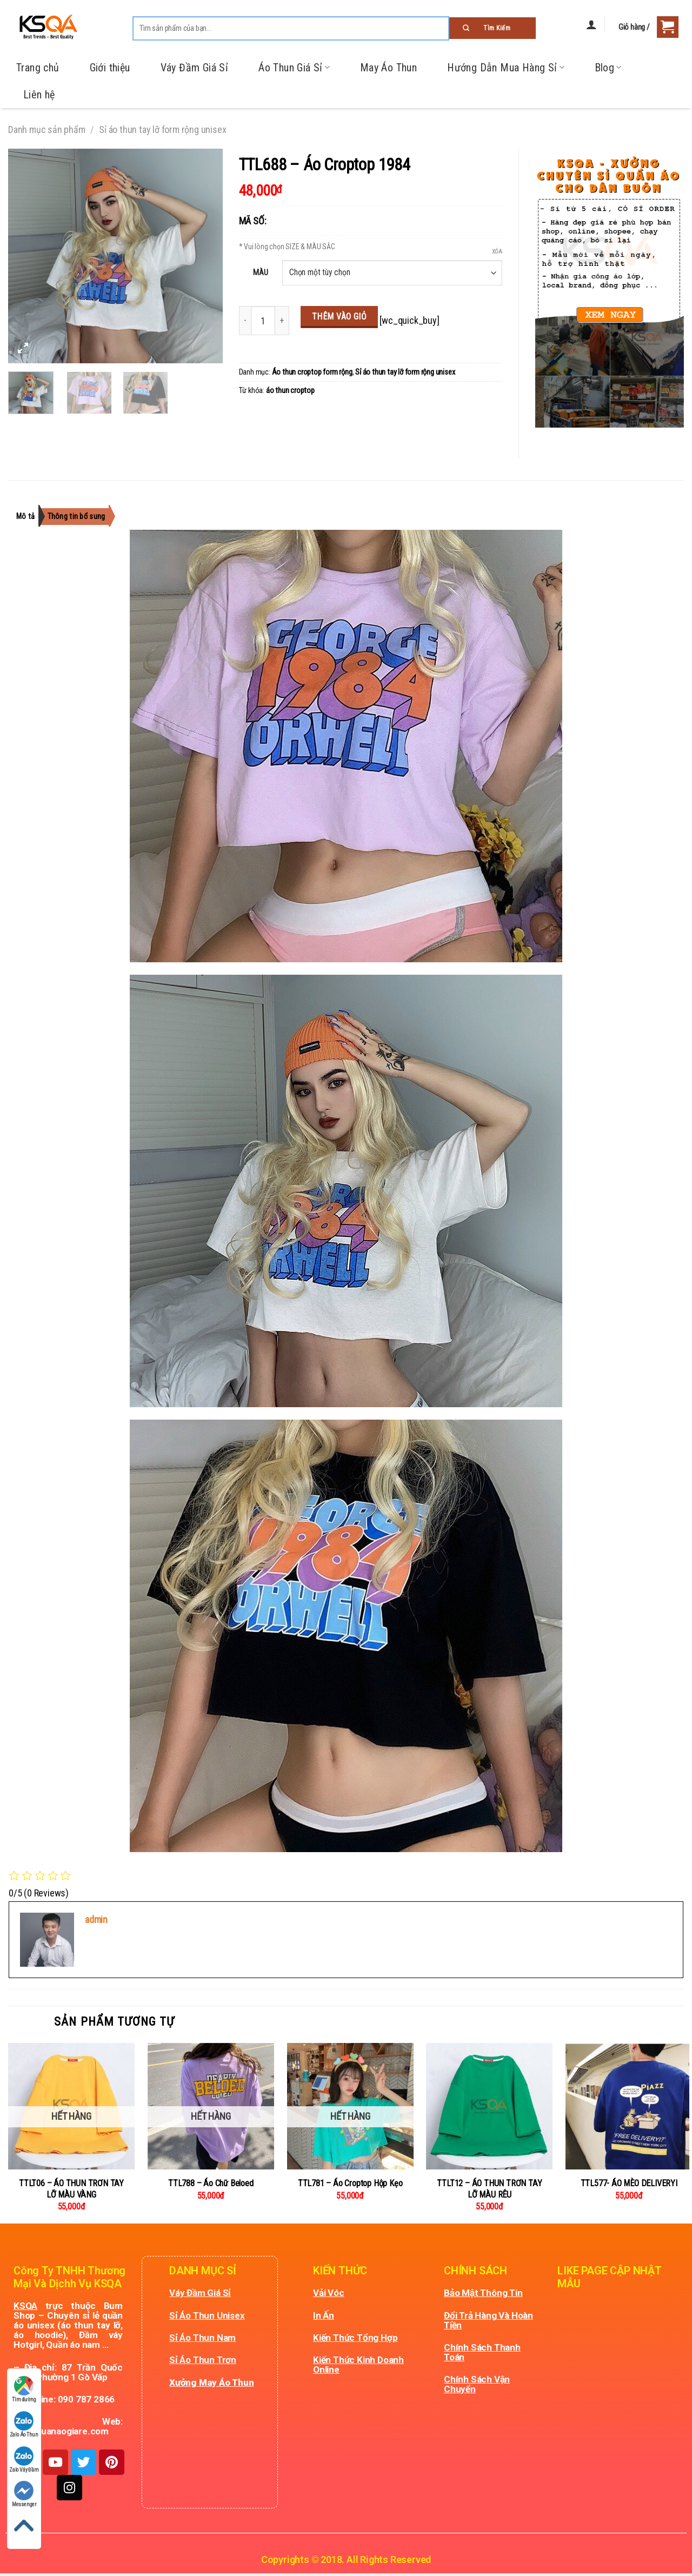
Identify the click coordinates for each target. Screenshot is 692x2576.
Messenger (24, 2494)
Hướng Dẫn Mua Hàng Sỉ (505, 67)
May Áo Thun (388, 67)
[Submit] (492, 28)
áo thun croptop (290, 390)
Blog (608, 67)
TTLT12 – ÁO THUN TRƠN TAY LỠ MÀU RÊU (489, 2189)
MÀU (260, 272)
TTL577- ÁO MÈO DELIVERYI (629, 2183)
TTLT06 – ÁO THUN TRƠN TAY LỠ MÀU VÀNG (71, 2189)
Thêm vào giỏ (339, 316)
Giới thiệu (110, 67)
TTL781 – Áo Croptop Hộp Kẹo (350, 2183)
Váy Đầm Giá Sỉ (195, 67)
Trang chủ (37, 67)
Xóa (497, 251)
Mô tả (27, 515)
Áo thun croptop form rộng (312, 372)
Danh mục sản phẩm (46, 129)
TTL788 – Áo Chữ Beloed (211, 2183)
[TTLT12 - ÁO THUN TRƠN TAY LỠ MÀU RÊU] (489, 2106)
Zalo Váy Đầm (24, 2459)
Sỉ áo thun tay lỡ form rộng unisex (162, 129)
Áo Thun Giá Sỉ (294, 67)
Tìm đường (24, 2389)
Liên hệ (39, 94)
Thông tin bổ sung (96, 515)
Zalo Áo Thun (24, 2424)
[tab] (31, 516)
